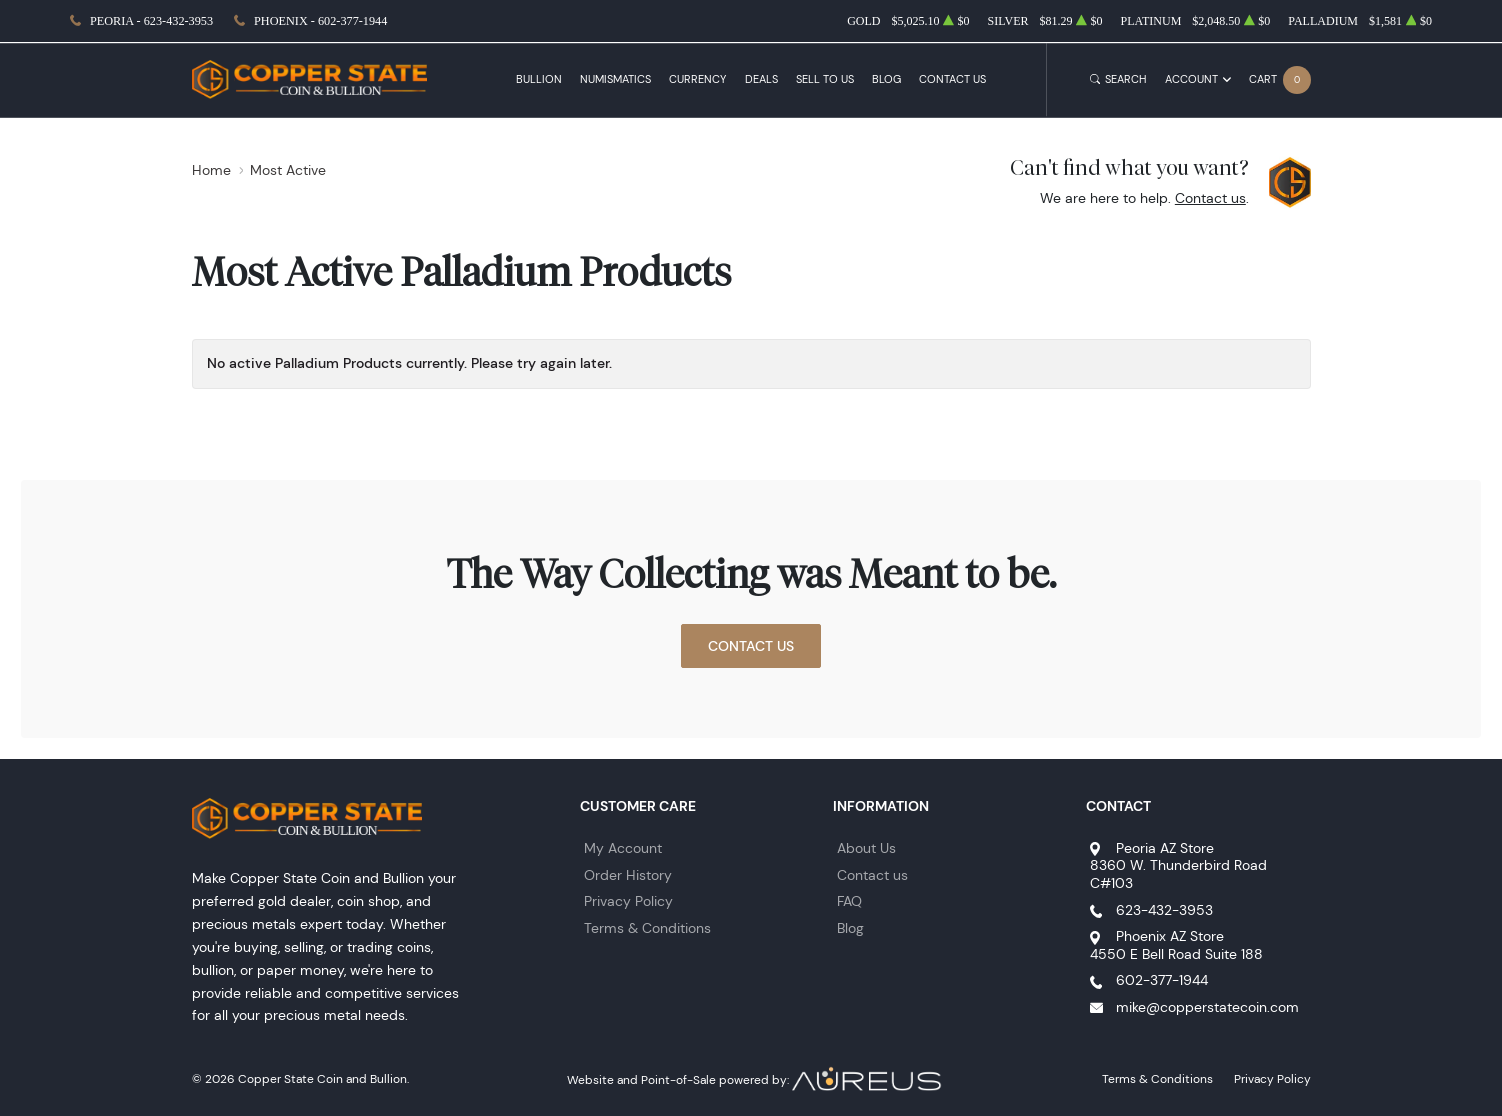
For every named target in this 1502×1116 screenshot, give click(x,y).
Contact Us (952, 79)
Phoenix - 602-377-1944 (320, 21)
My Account (623, 848)
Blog (886, 79)
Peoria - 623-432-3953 (151, 21)
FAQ (849, 901)
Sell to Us (825, 79)
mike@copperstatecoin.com (1207, 1007)
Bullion (539, 79)
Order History (628, 875)
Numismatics (615, 79)
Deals (761, 79)
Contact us (1210, 198)
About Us (866, 848)
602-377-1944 (1162, 980)
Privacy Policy (628, 901)
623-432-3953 (1164, 910)
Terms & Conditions (647, 928)
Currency (697, 79)
